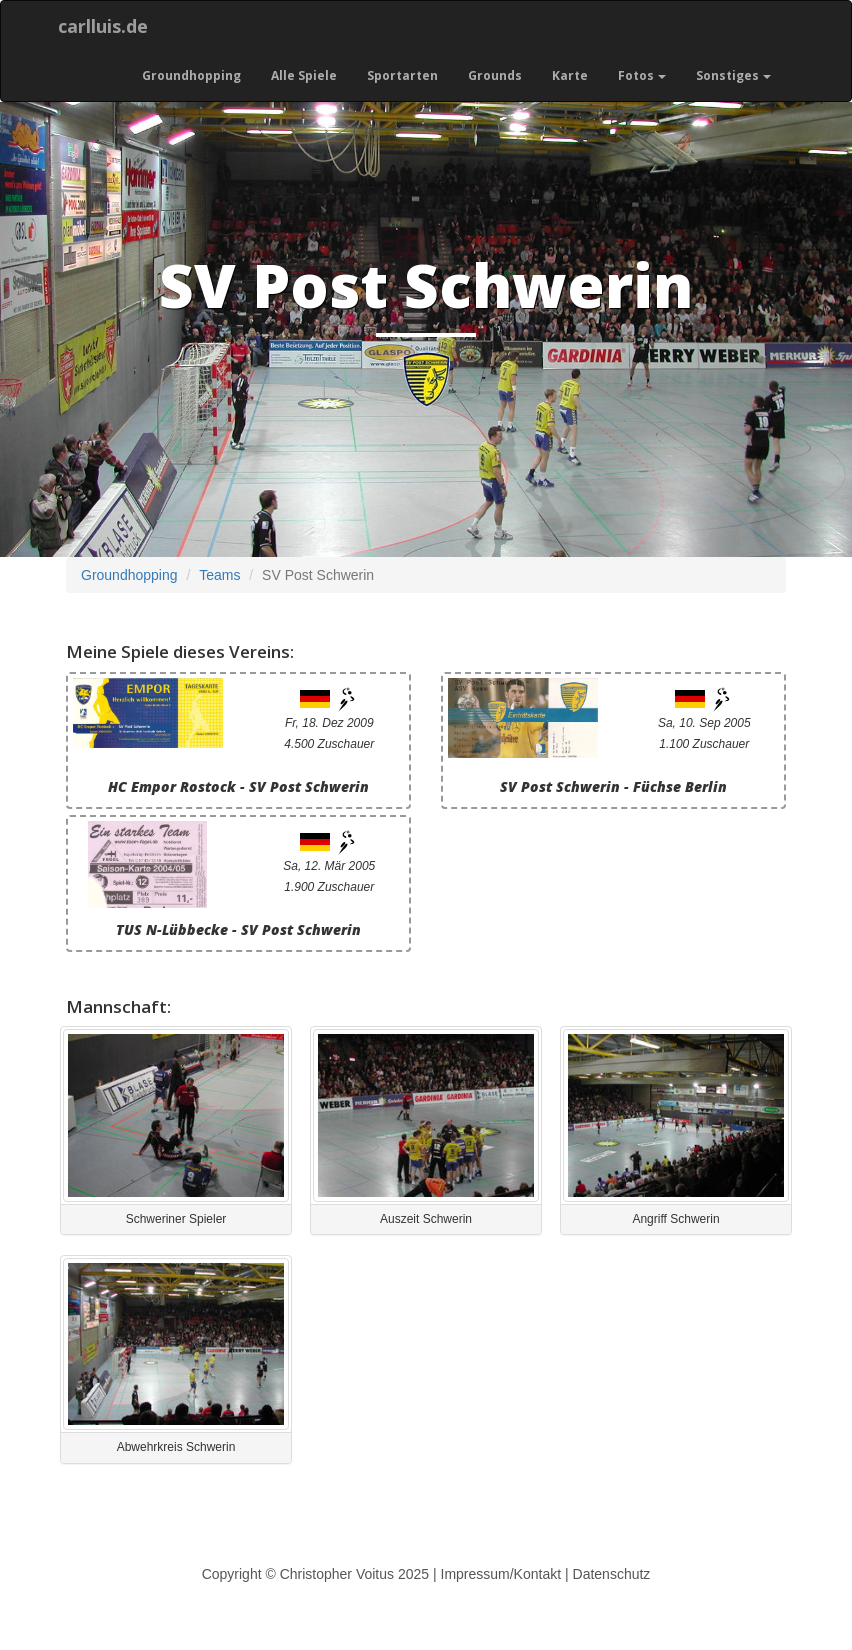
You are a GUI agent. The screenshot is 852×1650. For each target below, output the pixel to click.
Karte (570, 75)
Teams (219, 575)
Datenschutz (612, 1574)
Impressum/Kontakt (501, 1574)
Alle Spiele (304, 75)
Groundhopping (191, 75)
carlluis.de (103, 26)
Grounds (495, 75)
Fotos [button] (642, 75)
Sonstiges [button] (733, 75)
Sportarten (402, 75)
